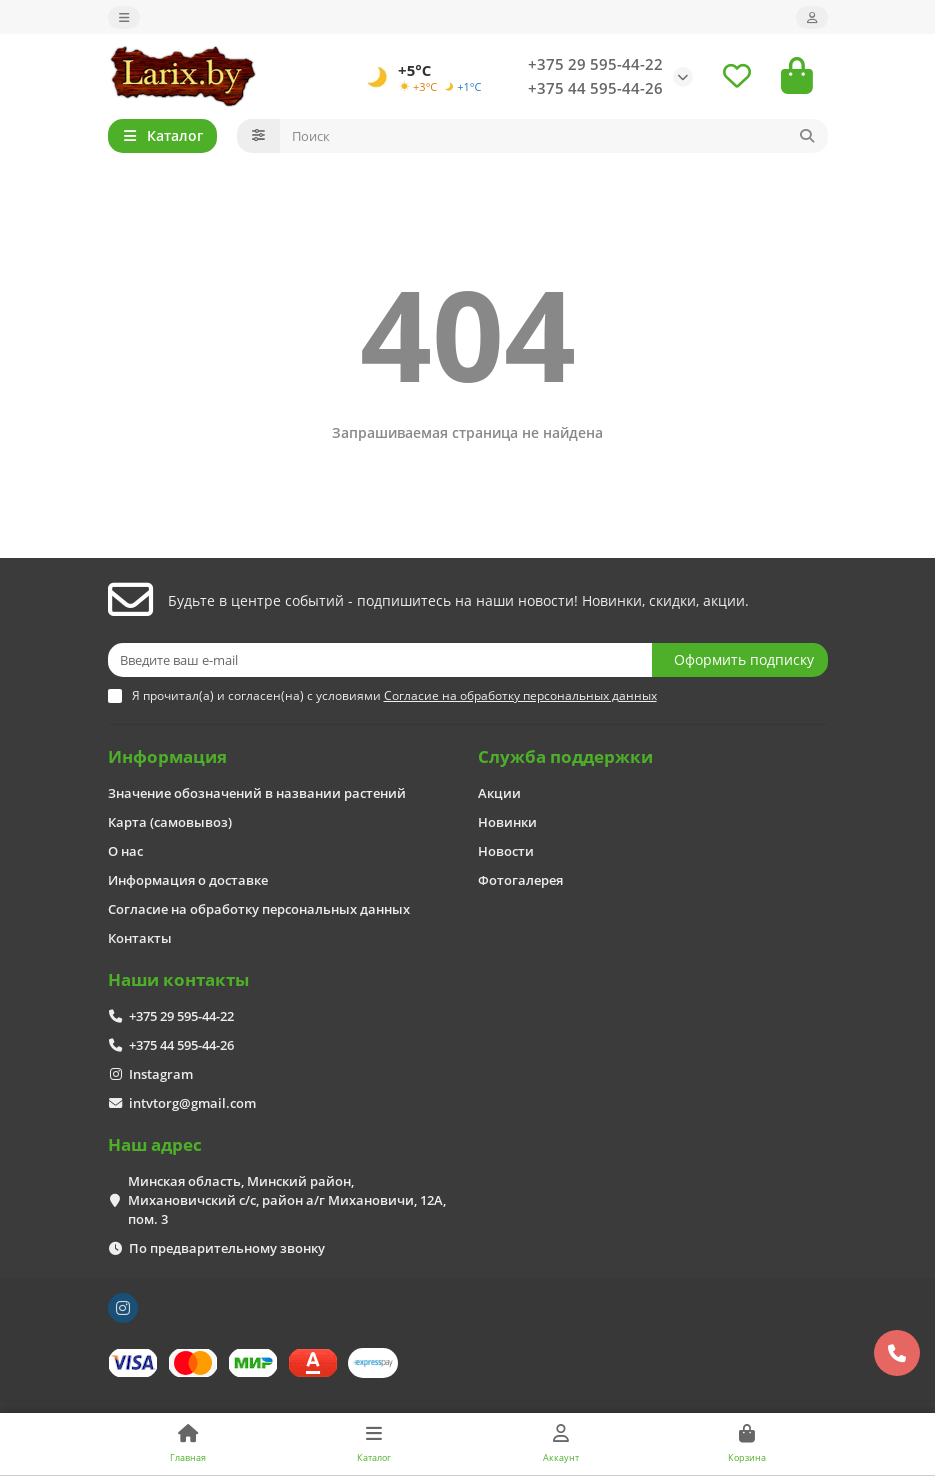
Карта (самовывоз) (170, 822)
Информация (167, 756)
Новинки (507, 822)
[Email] (380, 660)
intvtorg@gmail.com (192, 1103)
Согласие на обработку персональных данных (259, 909)
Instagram (161, 1074)
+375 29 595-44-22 (595, 64)
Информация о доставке (188, 880)
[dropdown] (124, 17)
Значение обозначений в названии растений (257, 793)
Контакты (140, 938)
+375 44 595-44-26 (595, 88)
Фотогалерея (520, 880)
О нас (125, 851)
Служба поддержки (565, 756)
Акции (499, 793)
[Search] (554, 136)
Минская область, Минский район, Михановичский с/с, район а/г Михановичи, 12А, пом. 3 (287, 1200)
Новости (506, 851)
